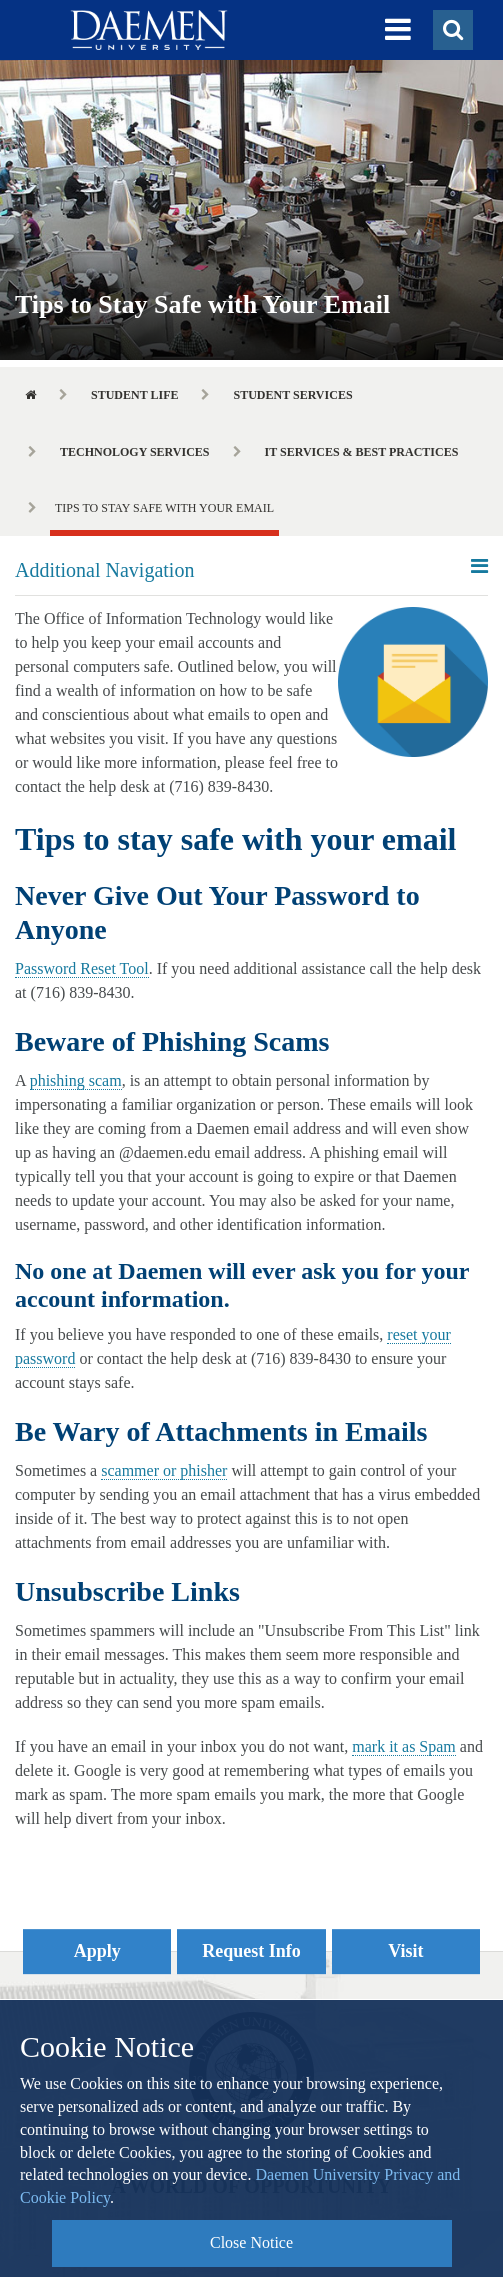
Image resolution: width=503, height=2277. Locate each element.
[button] (398, 30)
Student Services (292, 395)
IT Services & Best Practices (362, 452)
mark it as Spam (404, 1746)
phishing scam (76, 1080)
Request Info (251, 1951)
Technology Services (135, 452)
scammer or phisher (164, 1470)
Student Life (134, 395)
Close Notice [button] (251, 2242)
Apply (97, 1951)
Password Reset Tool (82, 968)
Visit (405, 1951)
